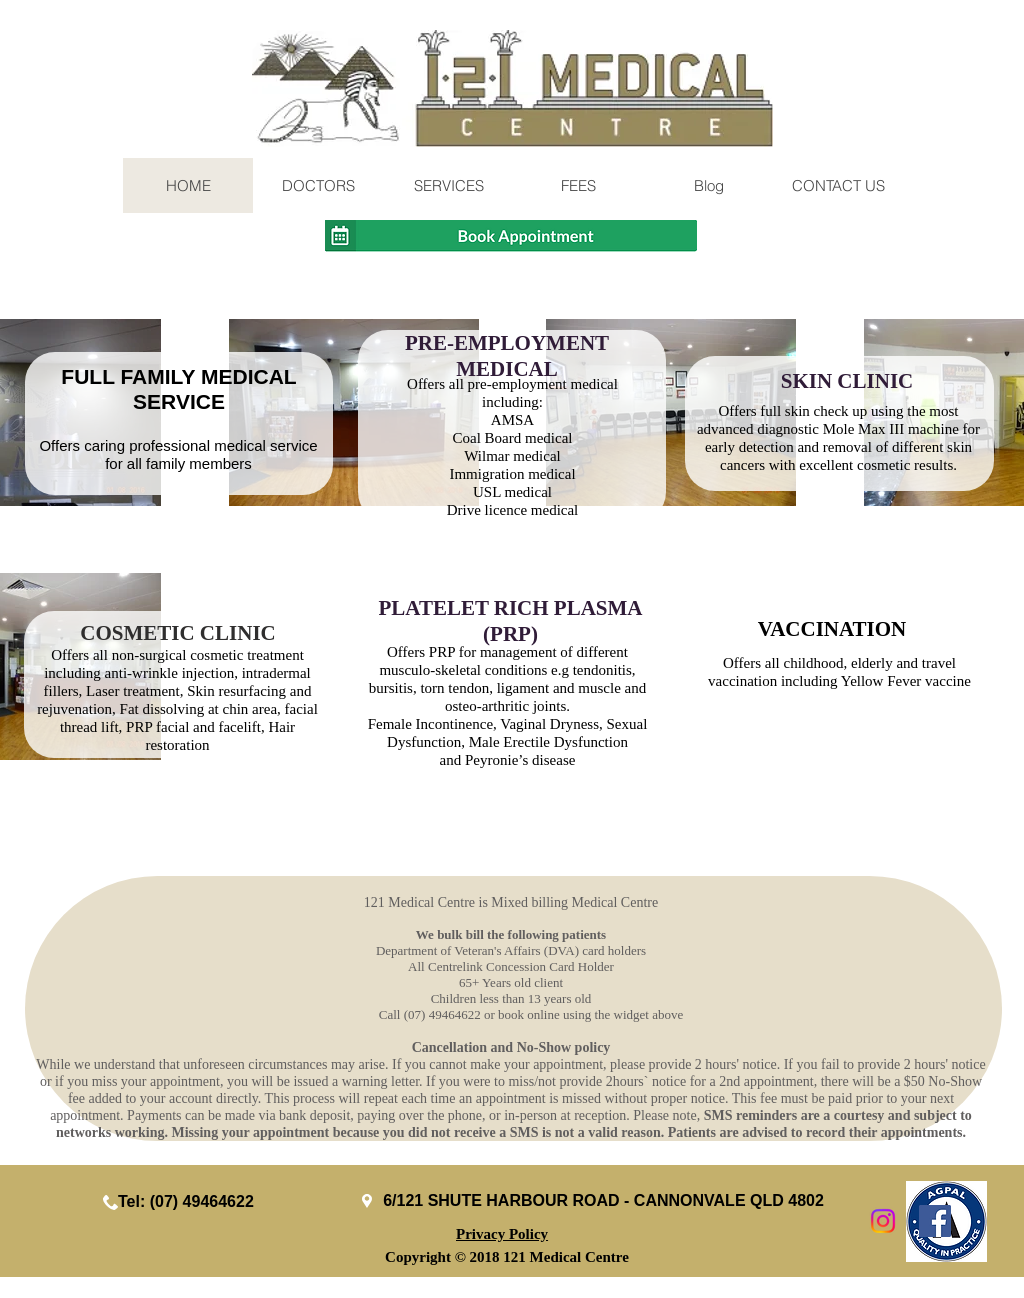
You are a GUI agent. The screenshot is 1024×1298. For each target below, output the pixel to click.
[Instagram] (883, 1221)
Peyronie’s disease (520, 760)
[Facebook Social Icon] (935, 1221)
